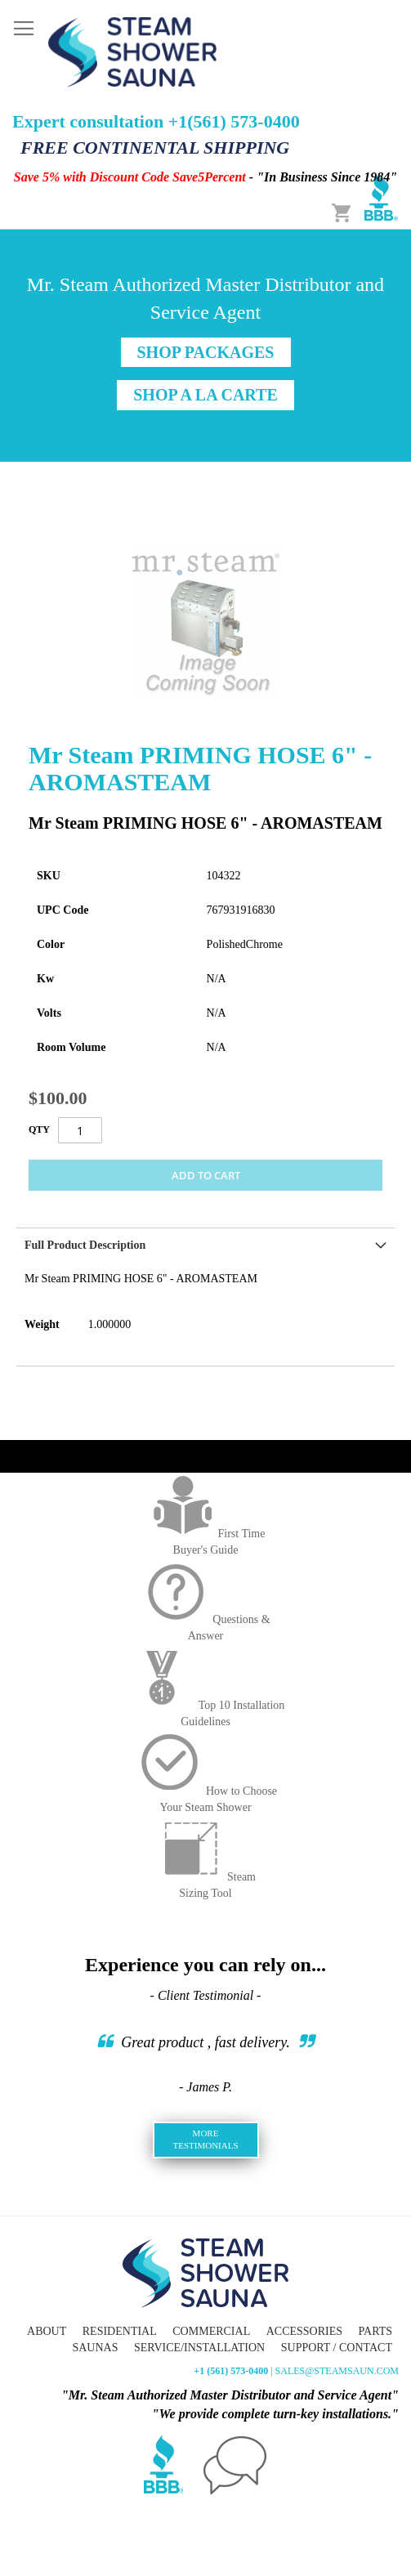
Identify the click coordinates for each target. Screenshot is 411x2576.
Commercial (211, 2331)
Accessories (304, 2331)
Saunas (95, 2347)
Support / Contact (336, 2347)
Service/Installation (199, 2347)
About (46, 2331)
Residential (120, 2331)
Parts (375, 2331)
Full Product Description (85, 1245)
